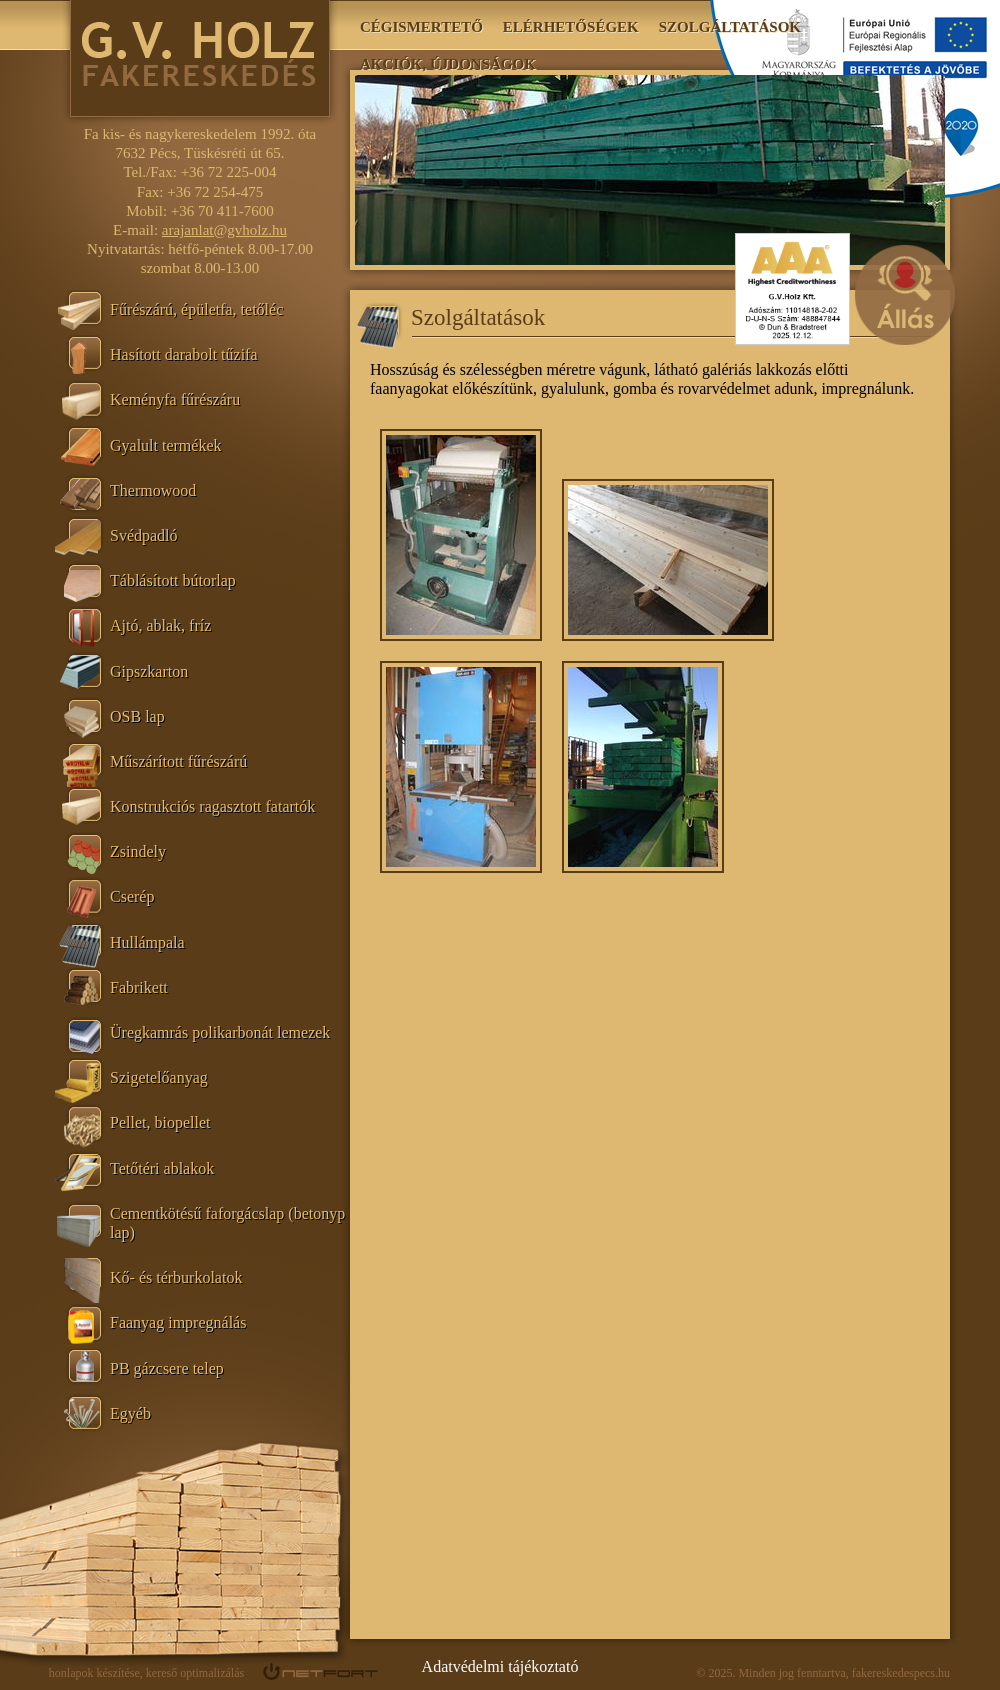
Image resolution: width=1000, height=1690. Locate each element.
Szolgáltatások (730, 27)
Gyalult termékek (166, 445)
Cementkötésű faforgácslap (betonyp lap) (227, 1223)
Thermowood (153, 490)
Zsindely (138, 851)
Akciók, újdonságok (448, 64)
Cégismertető (421, 27)
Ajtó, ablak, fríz (160, 625)
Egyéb (130, 1413)
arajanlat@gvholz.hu (224, 230)
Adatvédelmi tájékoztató (500, 1666)
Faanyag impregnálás (178, 1322)
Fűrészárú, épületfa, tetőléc (196, 309)
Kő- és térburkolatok (176, 1277)
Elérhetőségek (571, 27)
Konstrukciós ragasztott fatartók (212, 806)
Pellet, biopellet (160, 1122)
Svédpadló (144, 535)
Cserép (132, 896)
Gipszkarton (149, 671)
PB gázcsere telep (167, 1368)
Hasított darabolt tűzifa (184, 354)
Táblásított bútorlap (173, 580)
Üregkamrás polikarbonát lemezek (220, 1032)
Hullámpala (147, 942)
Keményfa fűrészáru (175, 399)
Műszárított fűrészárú (178, 761)
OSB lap (137, 716)
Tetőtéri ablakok (162, 1168)
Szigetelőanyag (159, 1077)
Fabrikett (139, 987)
